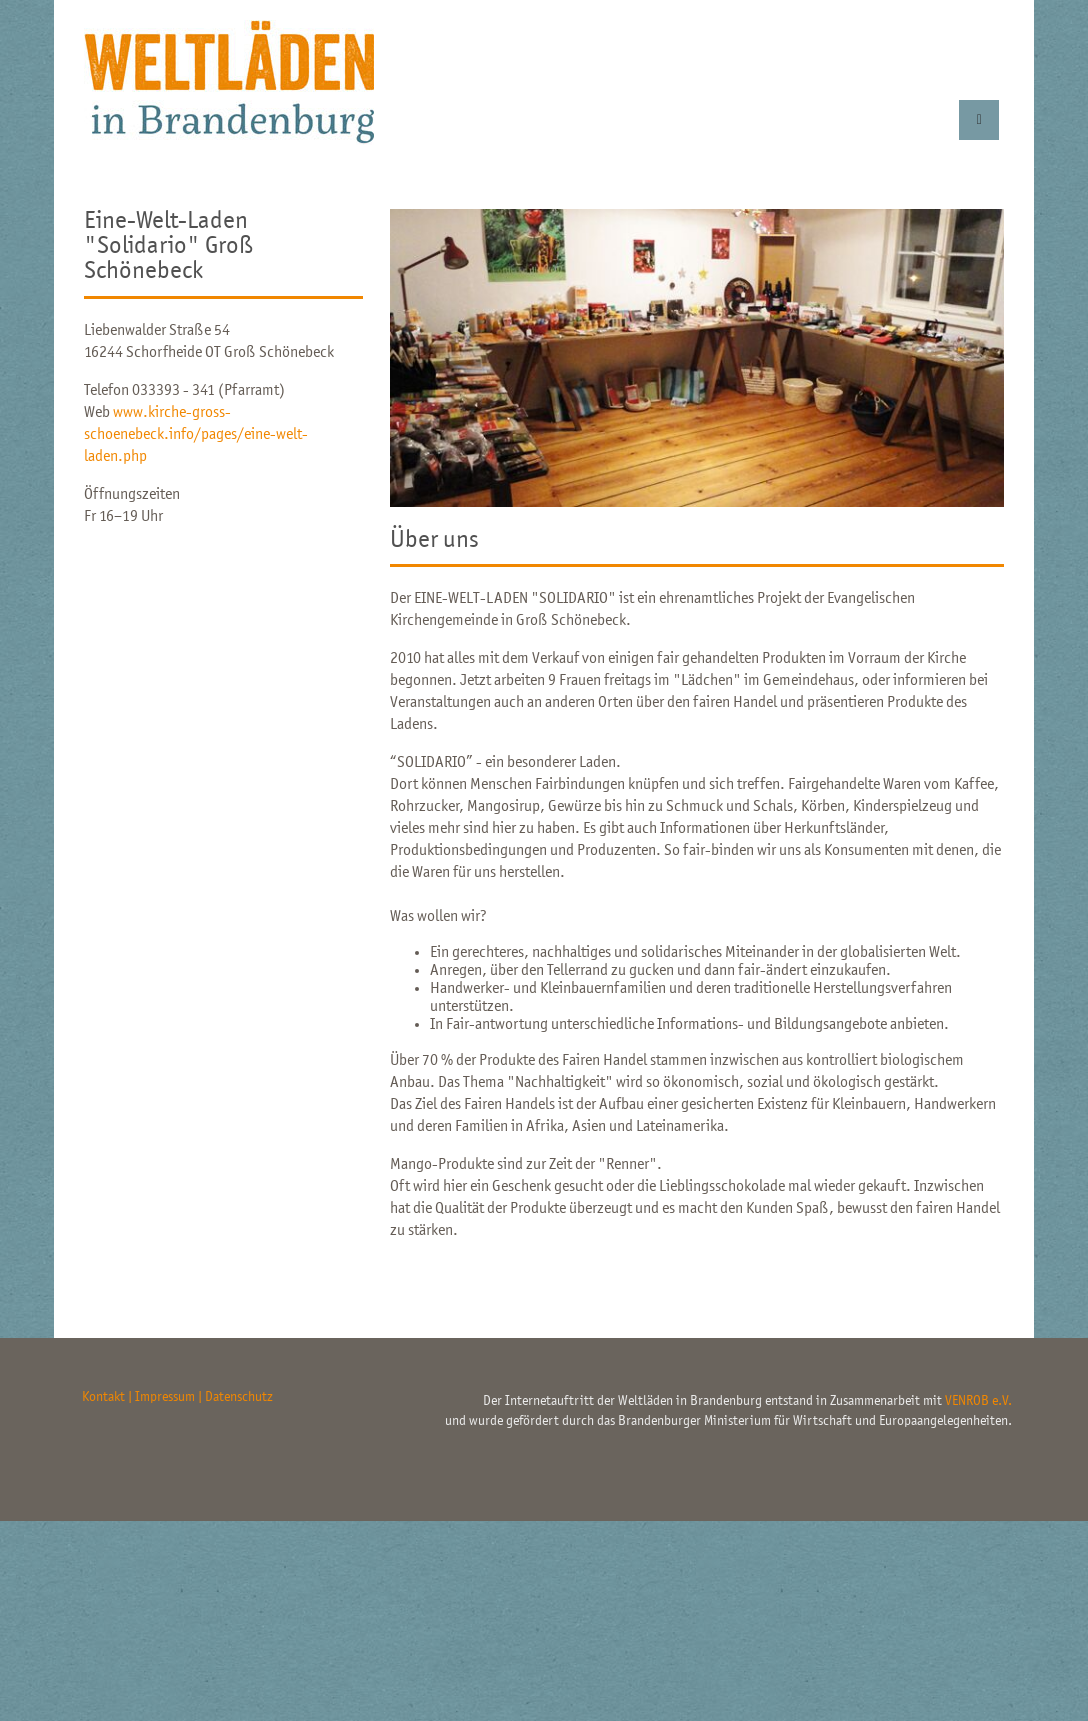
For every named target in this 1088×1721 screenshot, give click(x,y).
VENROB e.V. (978, 1401)
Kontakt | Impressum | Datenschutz (177, 1397)
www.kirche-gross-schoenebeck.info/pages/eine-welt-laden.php (196, 435)
